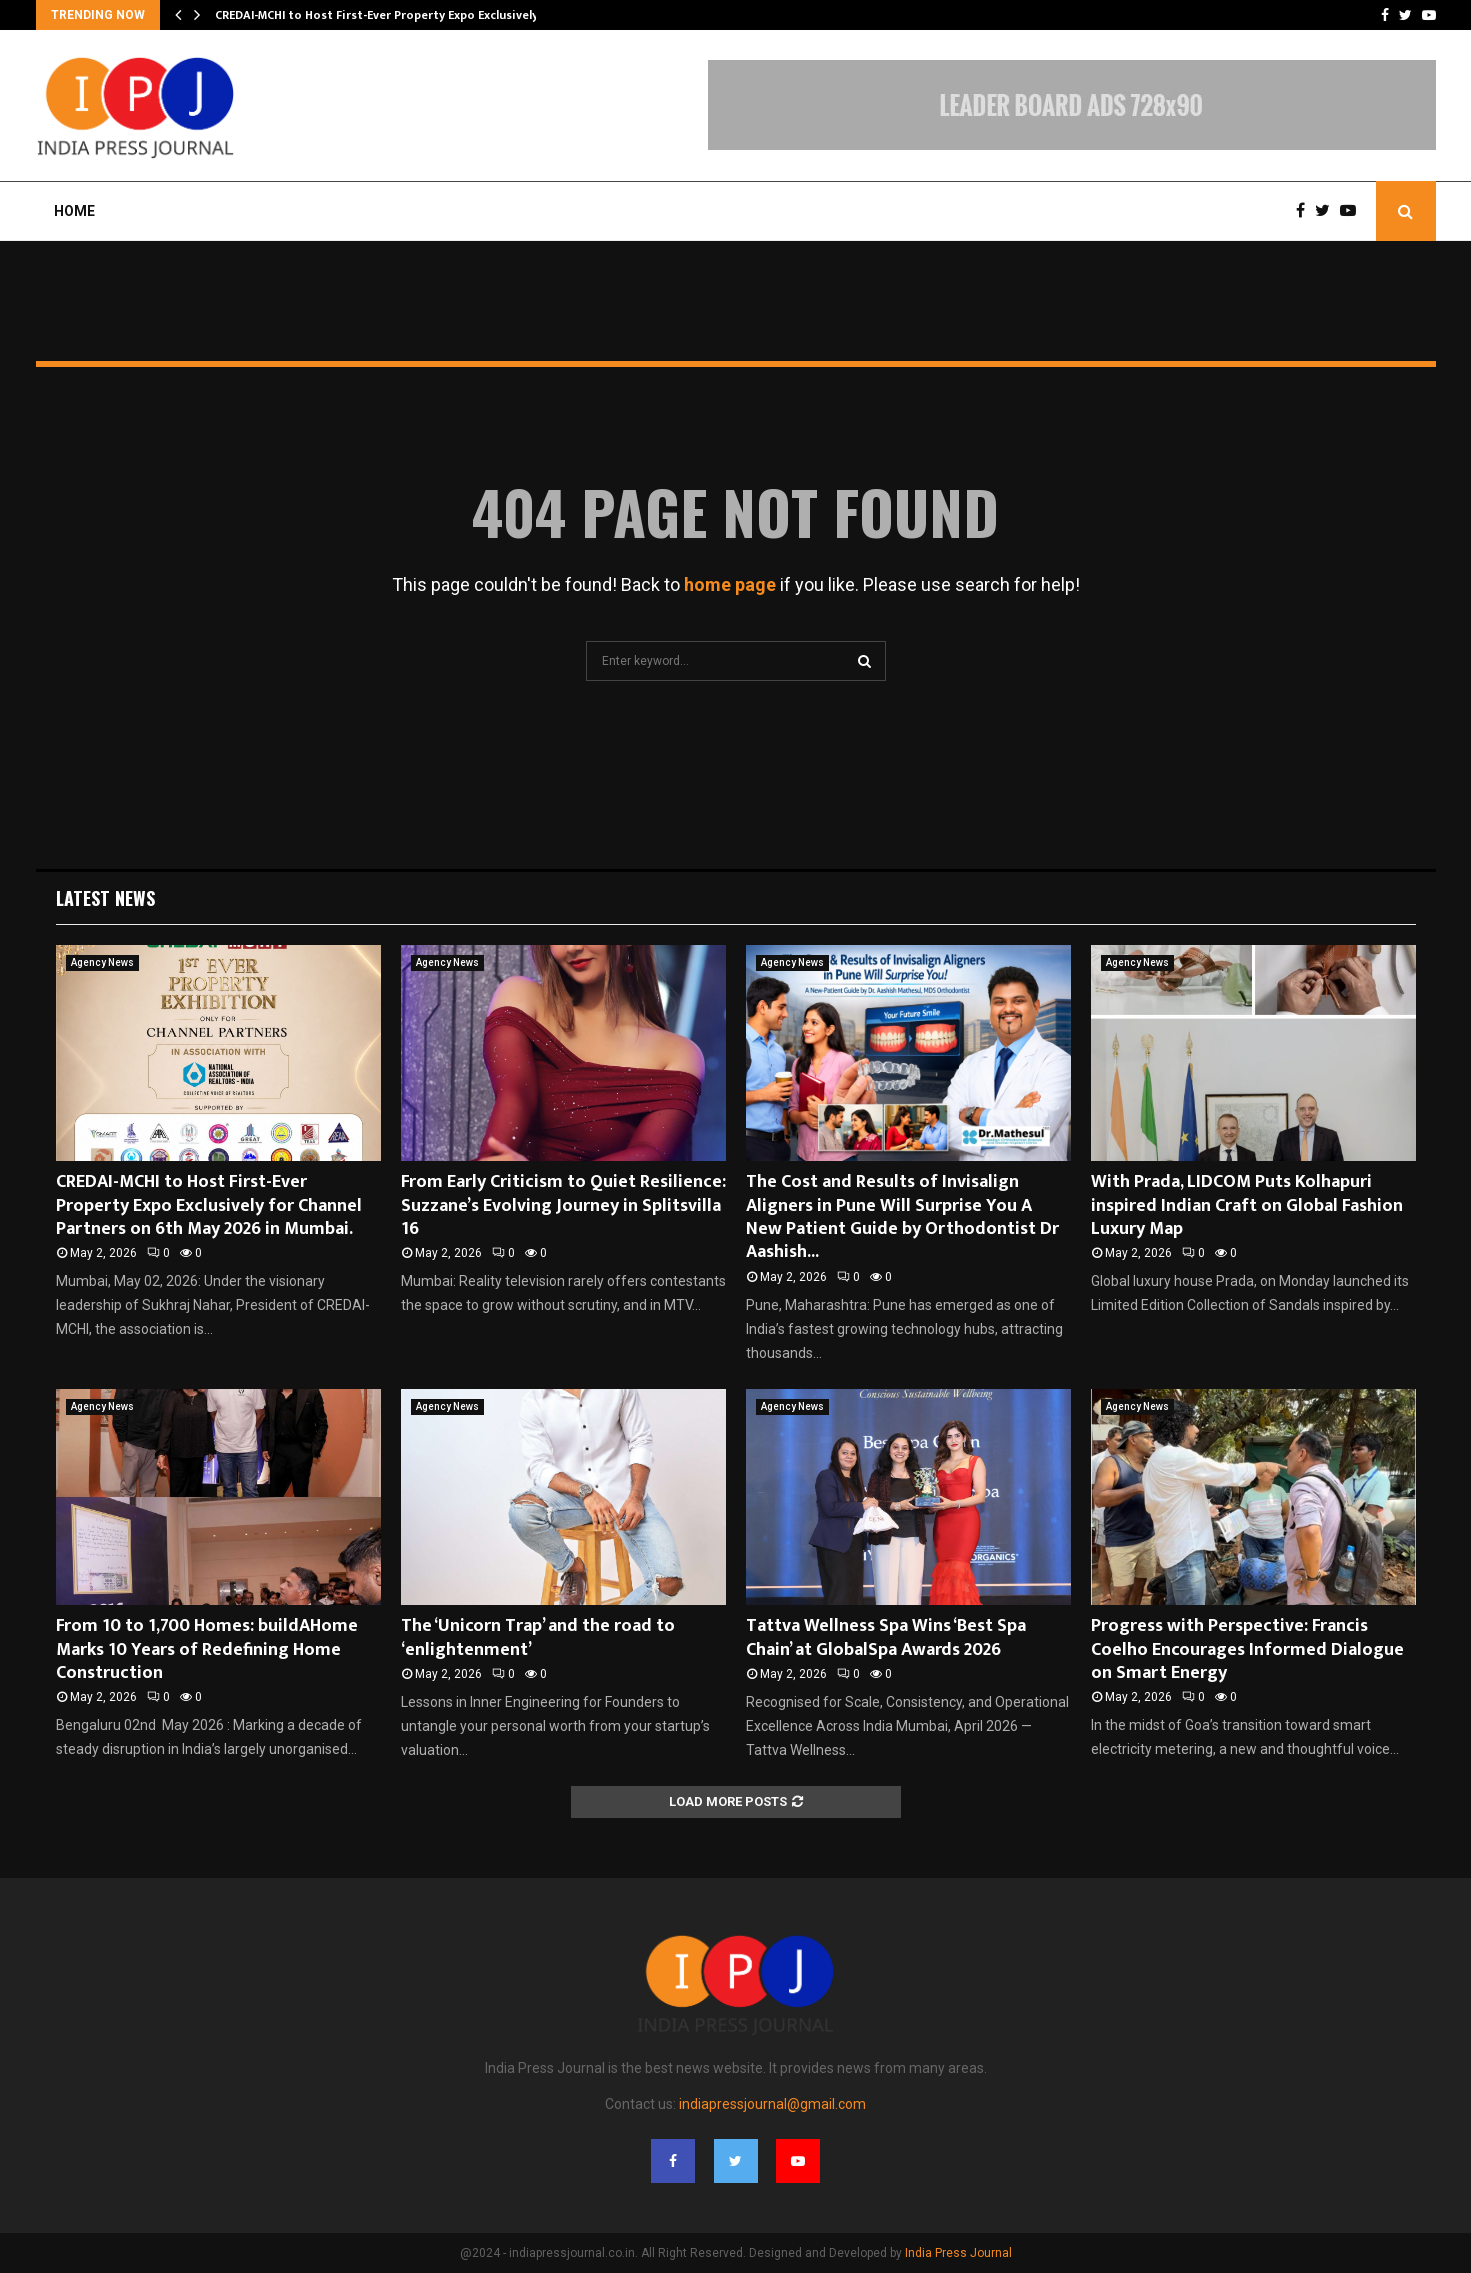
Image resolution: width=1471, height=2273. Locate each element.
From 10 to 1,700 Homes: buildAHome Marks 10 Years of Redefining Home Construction (207, 1649)
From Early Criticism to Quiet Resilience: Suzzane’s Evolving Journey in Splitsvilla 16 (563, 1205)
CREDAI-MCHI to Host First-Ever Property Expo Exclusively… (381, 15)
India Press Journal (958, 2253)
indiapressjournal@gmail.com (772, 2104)
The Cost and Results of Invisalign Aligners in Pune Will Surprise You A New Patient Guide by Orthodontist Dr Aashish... (902, 1217)
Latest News (105, 898)
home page (730, 584)
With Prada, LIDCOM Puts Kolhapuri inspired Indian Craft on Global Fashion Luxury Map (1247, 1205)
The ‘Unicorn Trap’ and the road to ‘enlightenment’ (538, 1637)
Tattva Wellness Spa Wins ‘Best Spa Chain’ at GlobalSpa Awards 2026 (886, 1637)
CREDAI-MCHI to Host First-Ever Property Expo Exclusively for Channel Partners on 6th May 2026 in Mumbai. (209, 1205)
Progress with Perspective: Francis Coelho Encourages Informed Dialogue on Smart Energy (1247, 1649)
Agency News (102, 962)
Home (74, 211)
